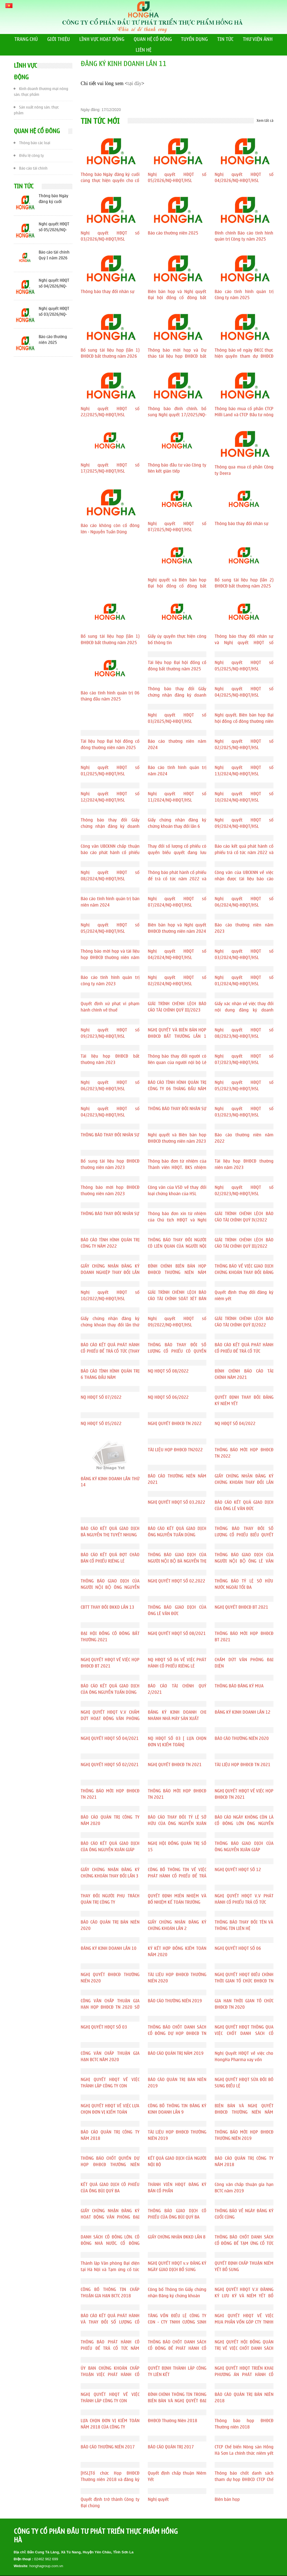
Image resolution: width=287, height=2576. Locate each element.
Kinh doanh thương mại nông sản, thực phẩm (41, 90)
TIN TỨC (225, 39)
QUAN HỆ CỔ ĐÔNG (153, 39)
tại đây (135, 83)
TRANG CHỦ (26, 39)
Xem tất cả (265, 120)
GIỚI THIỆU (58, 39)
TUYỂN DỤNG (194, 39)
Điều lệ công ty (29, 155)
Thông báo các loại (32, 142)
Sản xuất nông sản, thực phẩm (36, 109)
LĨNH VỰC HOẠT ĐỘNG (101, 39)
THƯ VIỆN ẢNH (258, 39)
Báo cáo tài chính (31, 167)
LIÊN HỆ (143, 50)
